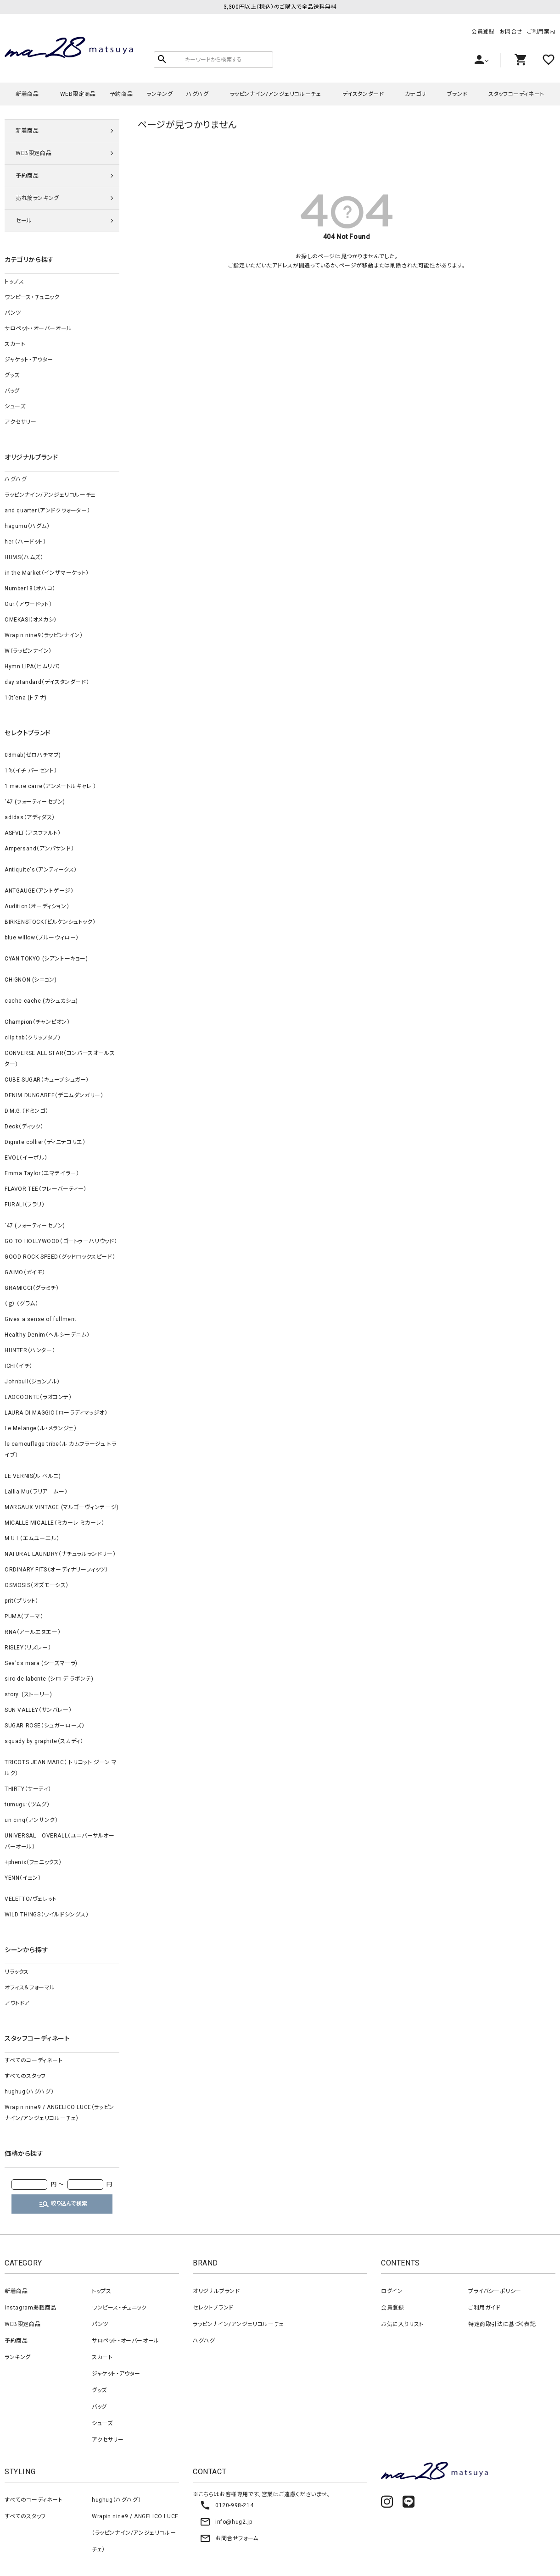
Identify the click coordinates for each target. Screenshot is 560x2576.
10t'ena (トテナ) (26, 697)
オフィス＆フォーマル (30, 1987)
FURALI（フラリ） (25, 1204)
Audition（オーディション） (37, 906)
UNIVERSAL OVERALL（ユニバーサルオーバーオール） (60, 1841)
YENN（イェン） (23, 1878)
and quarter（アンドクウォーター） (47, 510)
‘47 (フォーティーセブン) (35, 802)
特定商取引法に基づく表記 (502, 2324)
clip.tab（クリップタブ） (33, 1037)
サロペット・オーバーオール (38, 328)
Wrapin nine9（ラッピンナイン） (44, 635)
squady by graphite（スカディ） (44, 1741)
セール (24, 220)
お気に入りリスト (402, 2324)
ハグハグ (197, 94)
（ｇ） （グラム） (21, 1303)
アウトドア (17, 2003)
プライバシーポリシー (494, 2291)
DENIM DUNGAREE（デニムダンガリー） (54, 1095)
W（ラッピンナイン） (28, 651)
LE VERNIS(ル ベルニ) (33, 1476)
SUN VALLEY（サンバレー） (38, 1710)
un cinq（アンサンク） (31, 1820)
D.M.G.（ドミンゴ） (26, 1111)
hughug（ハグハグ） (29, 2091)
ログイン (392, 2291)
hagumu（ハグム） (27, 526)
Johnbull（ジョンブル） (32, 1381)
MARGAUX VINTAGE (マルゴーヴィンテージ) (62, 1507)
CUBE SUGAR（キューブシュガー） (47, 1080)
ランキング (159, 94)
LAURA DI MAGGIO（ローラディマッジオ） (56, 1413)
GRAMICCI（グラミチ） (32, 1288)
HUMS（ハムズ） (24, 557)
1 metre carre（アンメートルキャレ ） (50, 786)
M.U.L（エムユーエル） (32, 1538)
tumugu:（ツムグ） (27, 1804)
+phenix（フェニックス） (33, 1862)
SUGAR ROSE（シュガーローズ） (44, 1725)
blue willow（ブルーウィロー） (42, 937)
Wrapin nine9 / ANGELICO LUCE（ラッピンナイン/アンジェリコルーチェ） (59, 2112)
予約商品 (121, 94)
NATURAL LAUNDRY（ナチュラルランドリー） (60, 1554)
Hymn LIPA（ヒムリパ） (33, 666)
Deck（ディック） (24, 1126)
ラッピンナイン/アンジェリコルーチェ (275, 94)
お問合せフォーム (229, 2538)
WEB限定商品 (78, 94)
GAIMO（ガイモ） (25, 1272)
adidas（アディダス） (30, 817)
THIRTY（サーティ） (28, 1789)
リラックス (17, 1972)
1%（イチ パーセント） (31, 770)
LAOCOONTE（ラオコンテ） (38, 1397)
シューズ (15, 406)
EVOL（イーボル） (26, 1158)
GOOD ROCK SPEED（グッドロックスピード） (60, 1257)
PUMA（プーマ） (24, 1616)
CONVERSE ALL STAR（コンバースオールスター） (60, 1058)
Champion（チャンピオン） (37, 1022)
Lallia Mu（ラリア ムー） (36, 1491)
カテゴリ (415, 94)
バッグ (12, 391)
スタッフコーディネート (516, 94)
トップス (14, 281)
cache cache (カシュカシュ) (41, 1001)
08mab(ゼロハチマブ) (33, 755)
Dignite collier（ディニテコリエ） (45, 1142)
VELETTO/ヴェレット (31, 1899)
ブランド (457, 94)
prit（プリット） (22, 1601)
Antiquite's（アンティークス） (41, 869)
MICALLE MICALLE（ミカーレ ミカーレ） (55, 1523)
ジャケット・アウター (29, 359)
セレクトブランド (213, 2307)
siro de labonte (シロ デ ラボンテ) (49, 1679)
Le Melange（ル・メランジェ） (41, 1428)
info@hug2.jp (226, 2521)
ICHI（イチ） (19, 1366)
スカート (15, 344)
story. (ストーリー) (28, 1694)
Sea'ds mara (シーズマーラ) (41, 1663)
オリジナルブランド (216, 2291)
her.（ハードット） (25, 542)
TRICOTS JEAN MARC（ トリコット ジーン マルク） (61, 1768)
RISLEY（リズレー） (28, 1647)
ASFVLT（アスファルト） (33, 833)
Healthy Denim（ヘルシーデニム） (47, 1335)
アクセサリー (21, 422)
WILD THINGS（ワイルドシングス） (47, 1914)
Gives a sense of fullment (41, 1319)
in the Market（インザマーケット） (47, 573)
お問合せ (510, 31)
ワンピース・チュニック (32, 297)
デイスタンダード (363, 94)
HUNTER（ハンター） (30, 1350)
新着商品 (27, 94)
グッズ (12, 375)
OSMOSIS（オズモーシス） (37, 1585)
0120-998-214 (226, 2505)
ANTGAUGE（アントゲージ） (39, 891)
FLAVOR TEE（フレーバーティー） (46, 1189)
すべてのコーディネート (34, 2060)
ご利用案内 (541, 31)
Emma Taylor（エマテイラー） (42, 1173)
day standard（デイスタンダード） (47, 682)
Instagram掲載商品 (30, 2307)
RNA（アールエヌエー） (33, 1632)
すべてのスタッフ (25, 2076)
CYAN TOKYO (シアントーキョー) (46, 958)
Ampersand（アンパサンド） (39, 848)
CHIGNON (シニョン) (30, 980)
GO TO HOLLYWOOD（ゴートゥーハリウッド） (61, 1241)
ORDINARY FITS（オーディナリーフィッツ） (56, 1569)
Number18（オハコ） (30, 588)
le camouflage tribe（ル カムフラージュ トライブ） (60, 1449)
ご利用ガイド (484, 2307)
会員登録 (482, 31)
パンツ (13, 313)
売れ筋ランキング (37, 198)
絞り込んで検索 (63, 2204)
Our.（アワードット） (28, 604)
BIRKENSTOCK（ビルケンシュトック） (50, 922)
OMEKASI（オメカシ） (31, 619)
